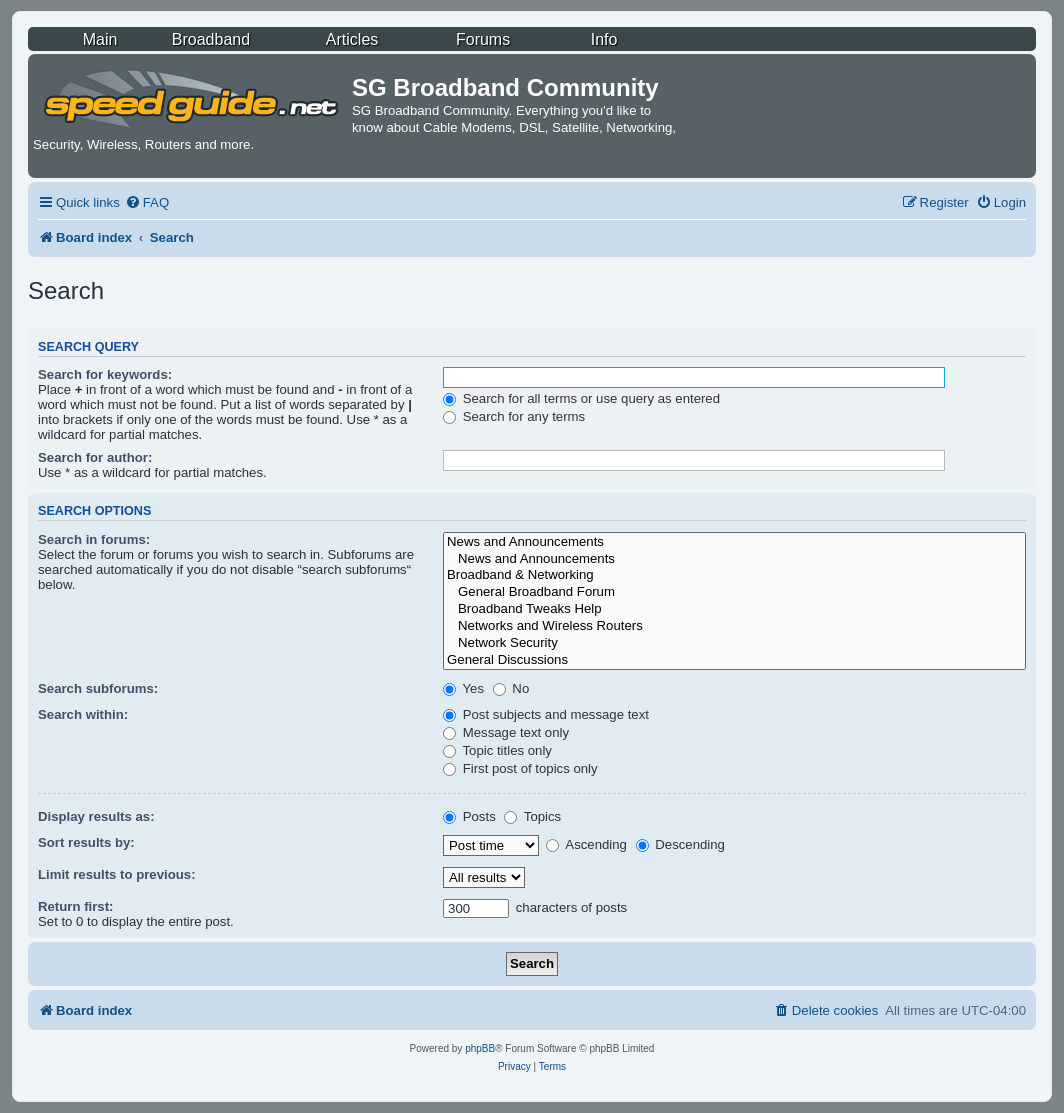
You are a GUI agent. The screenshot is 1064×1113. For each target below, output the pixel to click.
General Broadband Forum (734, 592)
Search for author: (95, 457)
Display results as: (96, 816)
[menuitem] (147, 202)
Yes (463, 688)
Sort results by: (86, 842)
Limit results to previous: (117, 874)
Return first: (75, 906)
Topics (532, 816)
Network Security (734, 643)
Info (604, 39)
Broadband (211, 39)
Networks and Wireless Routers (734, 626)
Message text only (506, 732)
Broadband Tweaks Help (734, 609)
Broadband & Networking (734, 575)
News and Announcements (734, 542)
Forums (483, 39)
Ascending (586, 844)
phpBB (480, 1048)
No (511, 688)
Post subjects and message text (546, 714)
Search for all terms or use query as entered (581, 398)
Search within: (83, 714)
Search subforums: (98, 688)
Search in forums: (94, 539)
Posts (469, 816)
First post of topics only (520, 768)
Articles (352, 39)
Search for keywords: (105, 374)
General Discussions (734, 660)
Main (100, 39)
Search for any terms (514, 416)
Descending (680, 844)
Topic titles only (497, 750)
